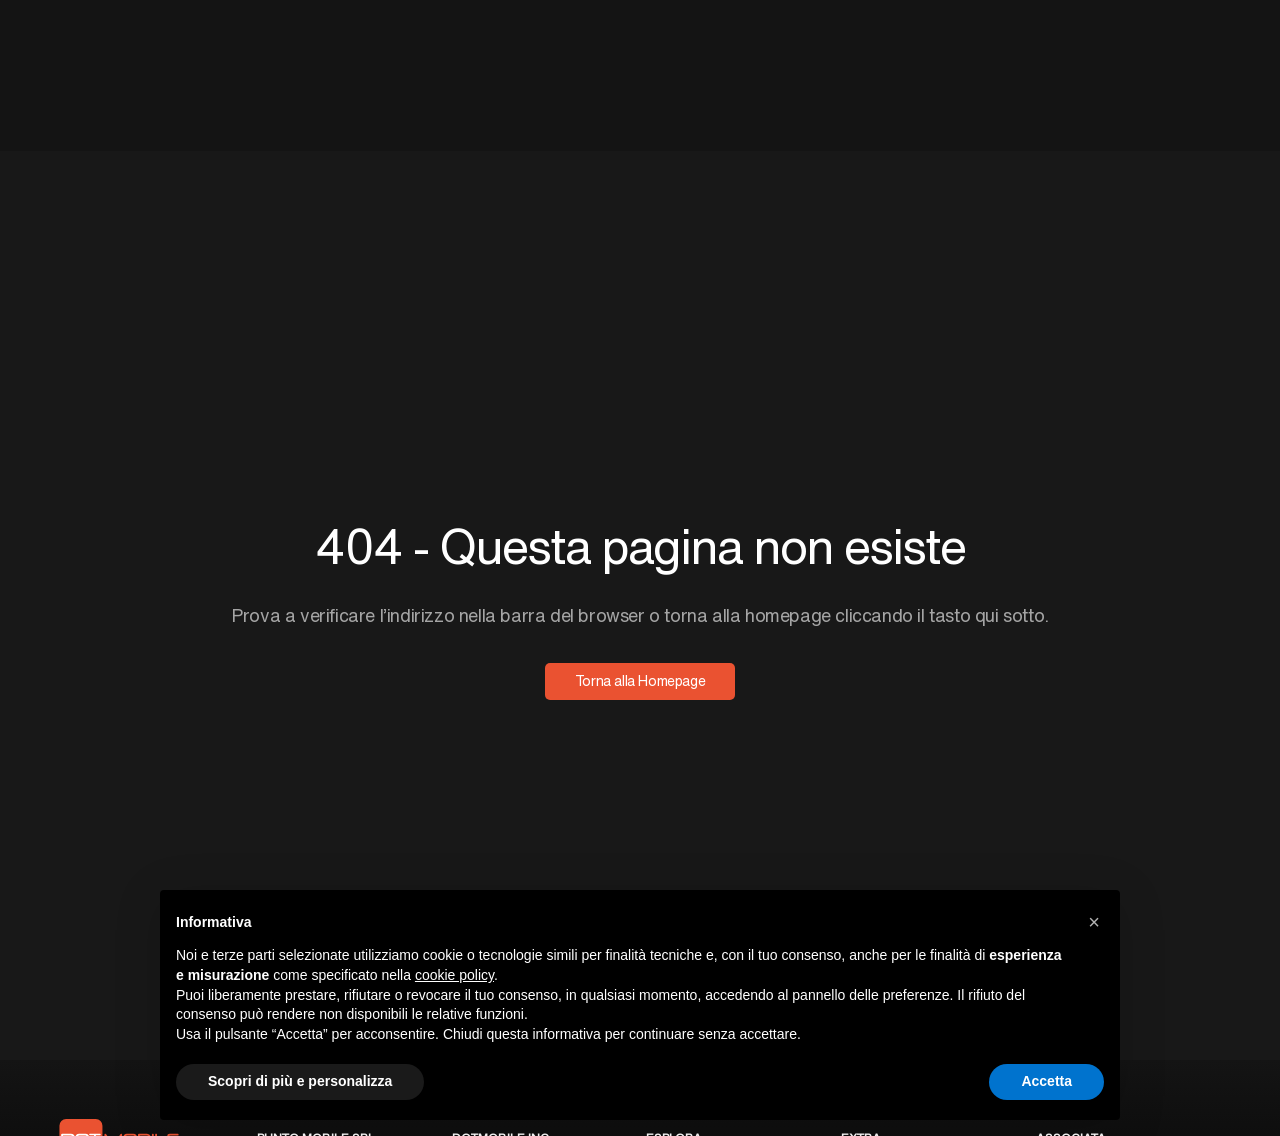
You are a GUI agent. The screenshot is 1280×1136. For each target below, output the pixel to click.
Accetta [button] (1046, 1081)
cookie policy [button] (454, 975)
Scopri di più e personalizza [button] (300, 1081)
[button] (1094, 922)
